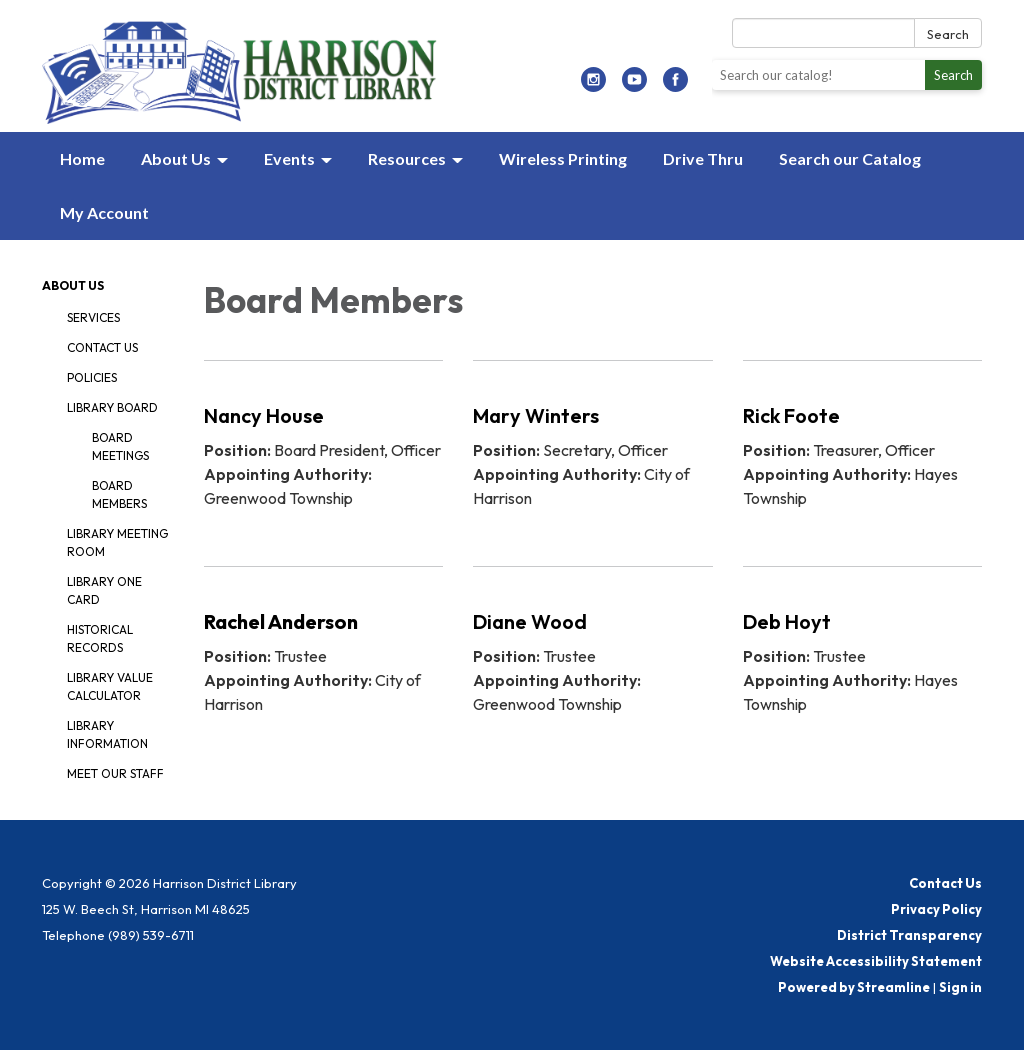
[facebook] (675, 86)
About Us (73, 285)
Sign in (960, 987)
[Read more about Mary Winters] (592, 450)
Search (948, 34)
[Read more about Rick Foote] (862, 450)
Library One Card (104, 590)
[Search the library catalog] (818, 75)
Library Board (112, 407)
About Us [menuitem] (176, 158)
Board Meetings (120, 446)
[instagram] (593, 86)
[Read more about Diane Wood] (592, 656)
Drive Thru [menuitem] (703, 158)
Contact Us (102, 347)
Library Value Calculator (110, 686)
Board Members (119, 494)
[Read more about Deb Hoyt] (862, 656)
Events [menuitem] (289, 158)
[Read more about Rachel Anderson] (323, 656)
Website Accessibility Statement (876, 961)
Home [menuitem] (82, 158)
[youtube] (634, 86)
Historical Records (100, 638)
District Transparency (909, 935)
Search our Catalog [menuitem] (850, 158)
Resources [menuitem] (407, 158)
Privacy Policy (936, 909)
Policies (92, 377)
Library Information (107, 734)
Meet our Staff (115, 773)
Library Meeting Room (117, 542)
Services (93, 317)
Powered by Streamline (854, 987)
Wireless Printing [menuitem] (563, 158)
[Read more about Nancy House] (323, 450)
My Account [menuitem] (104, 212)
